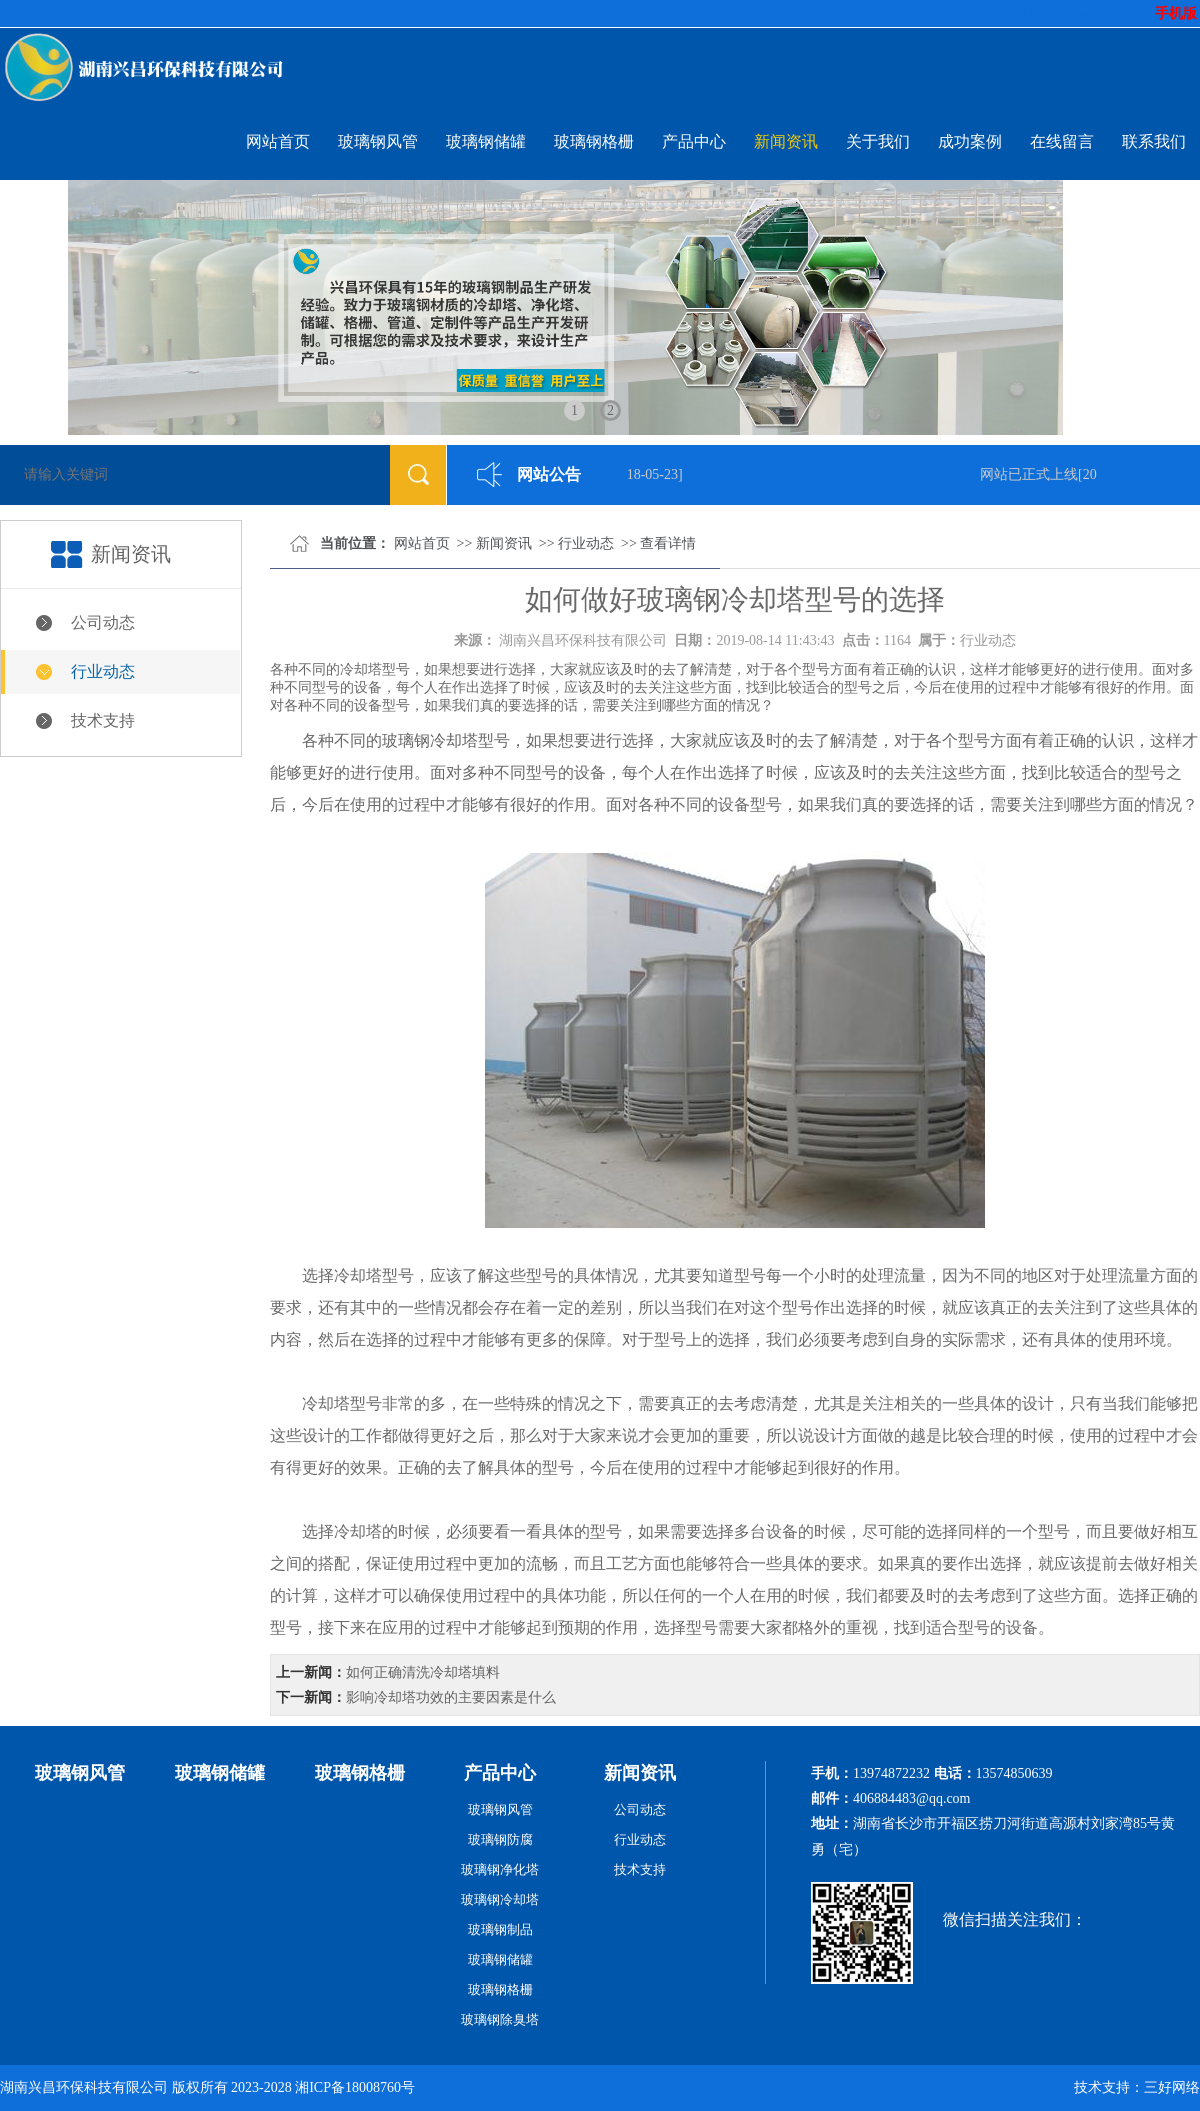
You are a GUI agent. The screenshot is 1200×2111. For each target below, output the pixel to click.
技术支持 (103, 720)
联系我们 (1154, 141)
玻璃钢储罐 (486, 141)
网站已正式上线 (1032, 474)
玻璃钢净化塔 (500, 1869)
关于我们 (878, 141)
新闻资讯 (786, 141)
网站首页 (278, 141)
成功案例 (970, 141)
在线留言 (1062, 141)
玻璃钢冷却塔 (430, 740)
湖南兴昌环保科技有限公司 (583, 640)
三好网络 (1172, 2087)
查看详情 (668, 543)
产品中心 (694, 141)
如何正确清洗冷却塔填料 (423, 1672)
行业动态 (103, 671)
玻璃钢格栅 (594, 141)
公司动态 (103, 622)
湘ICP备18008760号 (355, 2087)
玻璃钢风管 (378, 141)
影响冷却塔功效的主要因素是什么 (451, 1697)
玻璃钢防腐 (500, 1839)
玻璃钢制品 (500, 1929)
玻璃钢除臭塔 (500, 2019)
